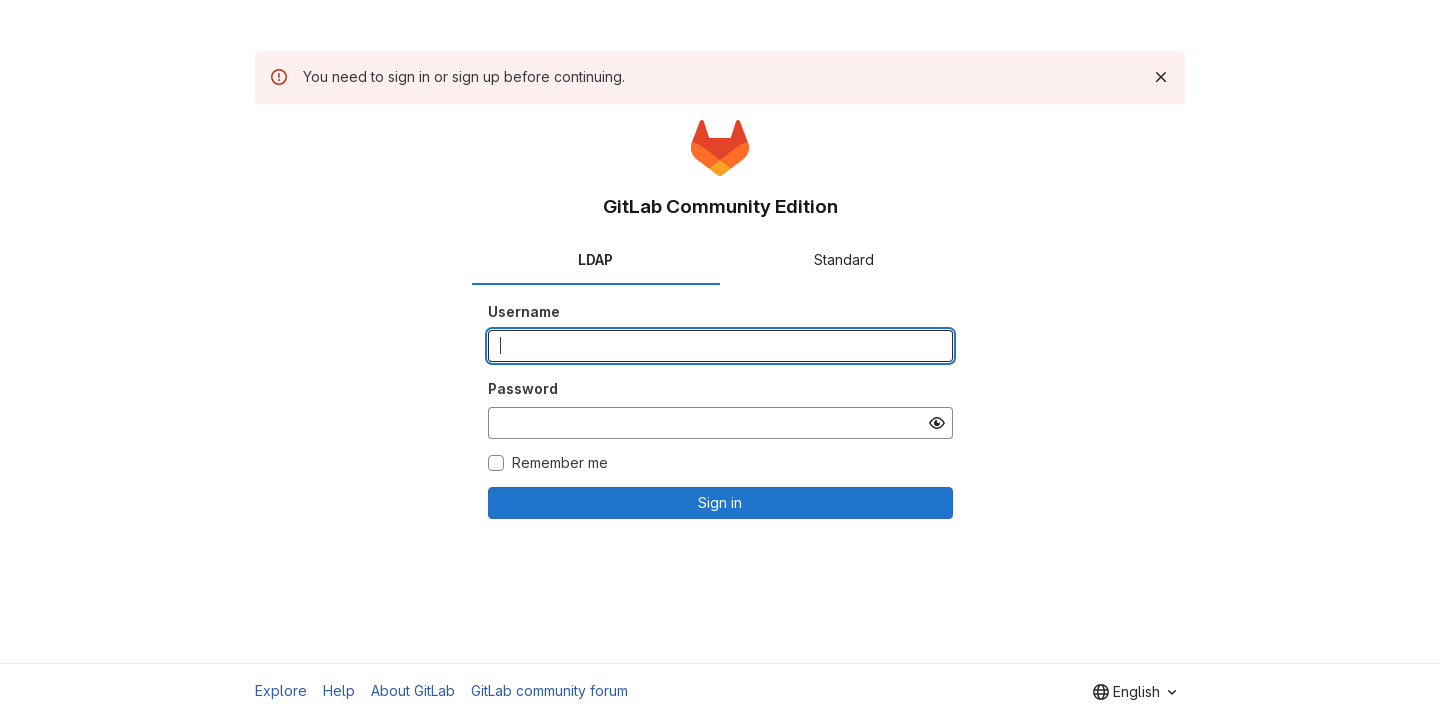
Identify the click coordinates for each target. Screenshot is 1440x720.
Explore (281, 690)
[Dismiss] (1161, 77)
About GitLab (413, 690)
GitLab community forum (549, 690)
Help (339, 690)
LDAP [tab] (595, 259)
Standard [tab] (844, 259)
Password (523, 388)
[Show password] (937, 423)
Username (524, 311)
